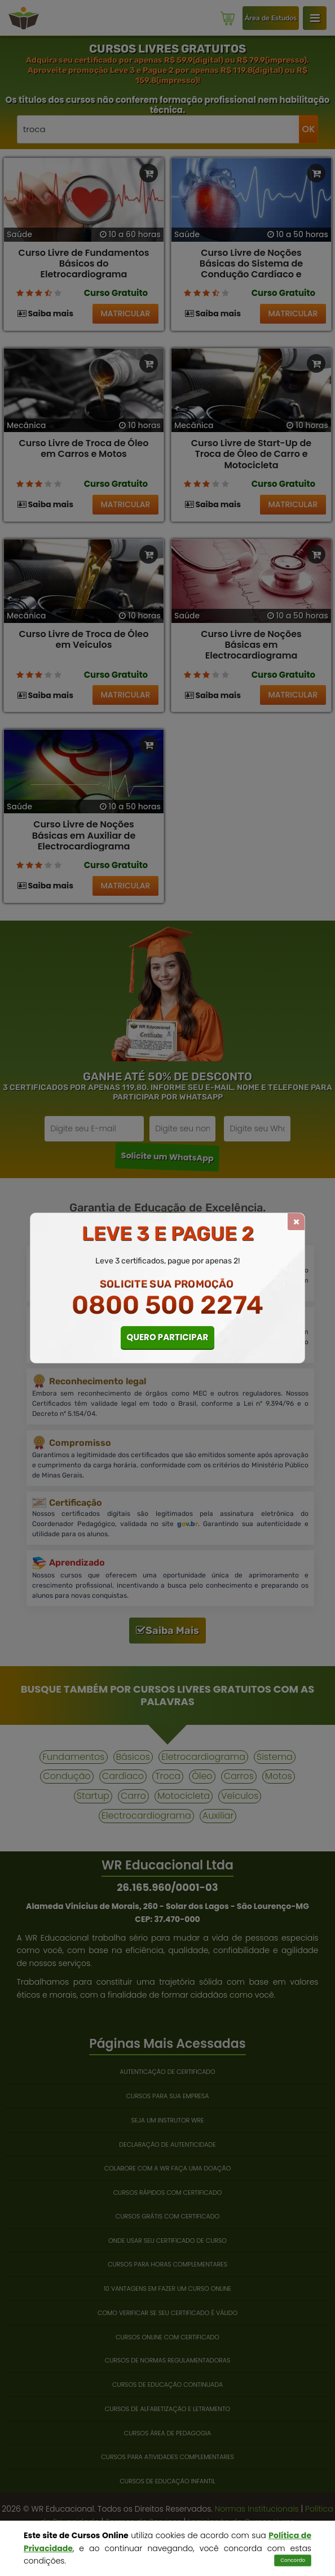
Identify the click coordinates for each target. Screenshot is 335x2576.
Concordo (292, 2560)
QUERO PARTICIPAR (168, 1337)
